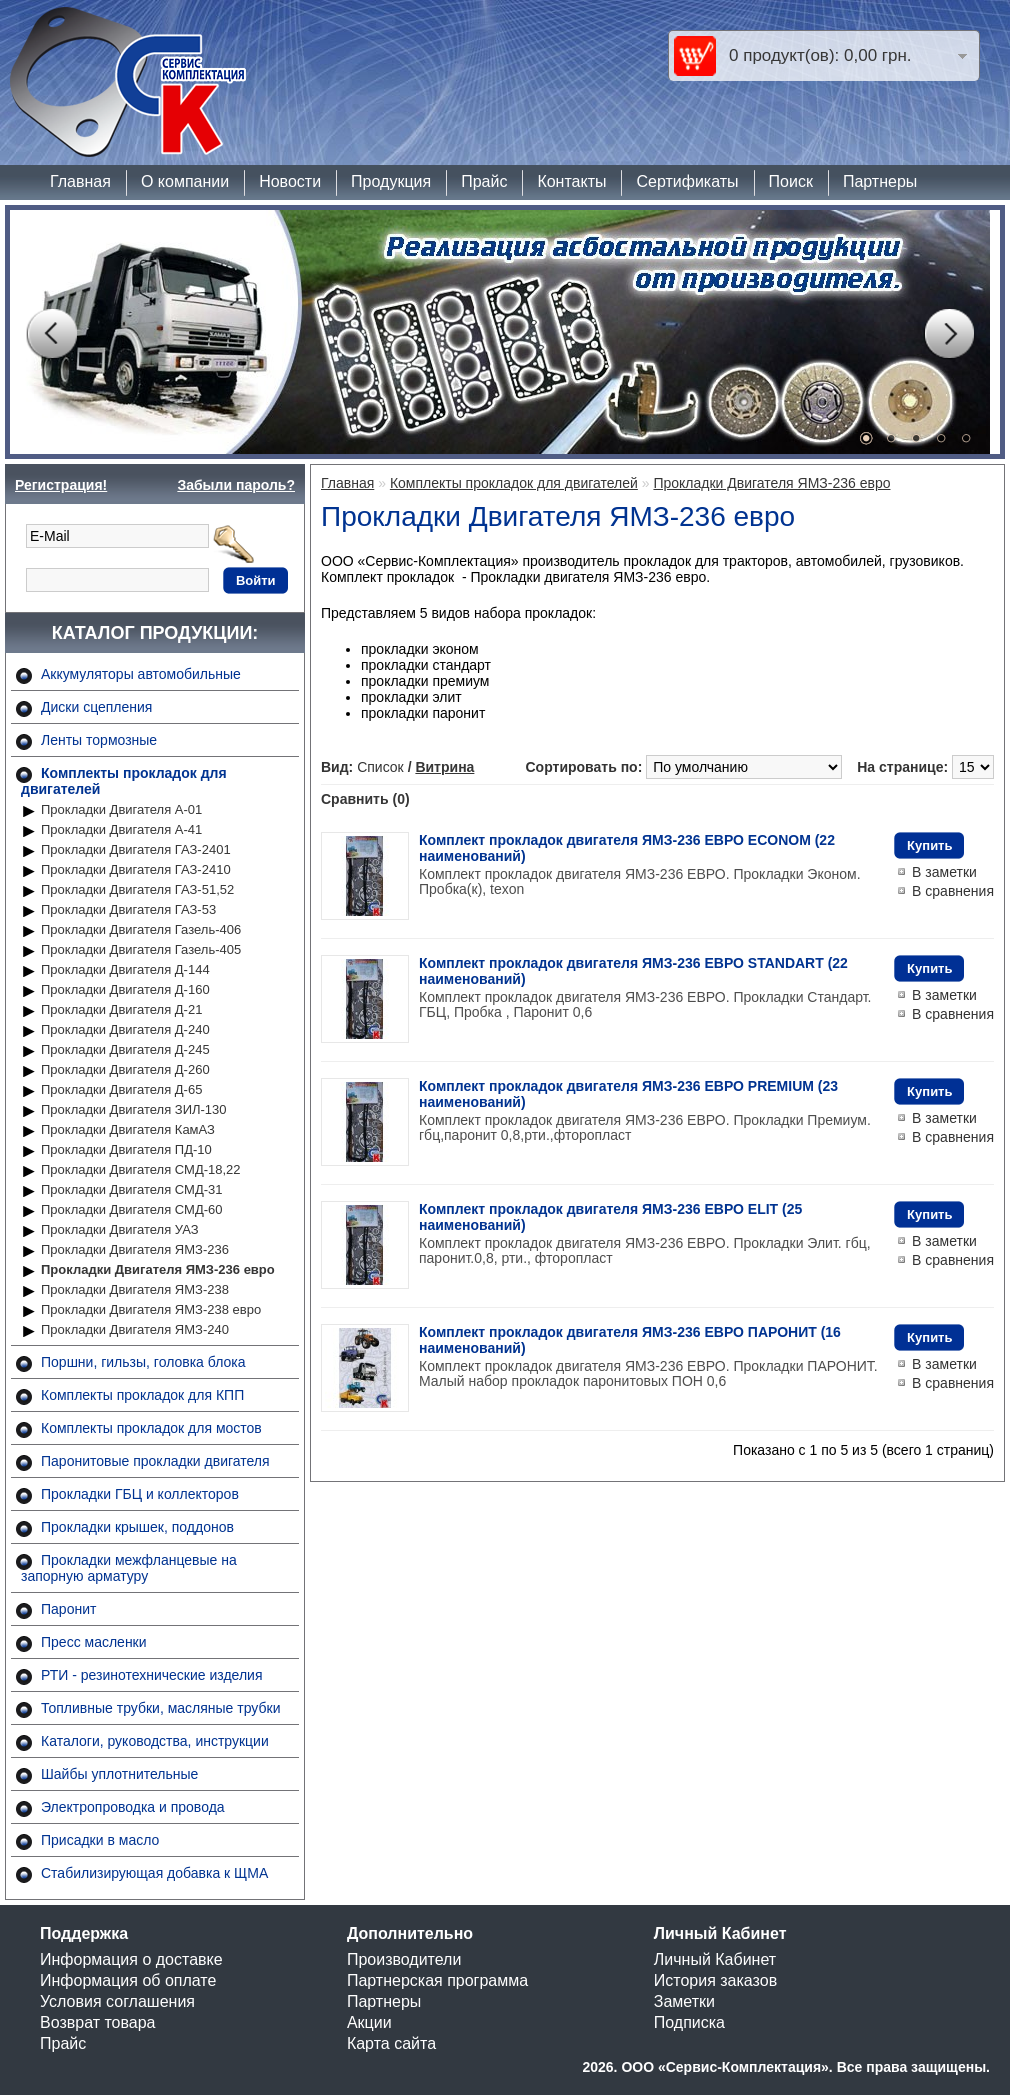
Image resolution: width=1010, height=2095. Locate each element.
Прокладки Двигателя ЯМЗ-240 (135, 1329)
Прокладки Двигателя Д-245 (125, 1049)
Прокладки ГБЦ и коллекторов (140, 1494)
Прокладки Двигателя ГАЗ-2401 (136, 849)
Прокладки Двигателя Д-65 (121, 1089)
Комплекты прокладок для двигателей (514, 483)
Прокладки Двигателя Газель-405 (141, 949)
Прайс (484, 181)
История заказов (715, 1980)
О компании (185, 181)
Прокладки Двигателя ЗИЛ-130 (134, 1109)
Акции (369, 2022)
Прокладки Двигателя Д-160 (125, 989)
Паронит (68, 1609)
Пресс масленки (94, 1642)
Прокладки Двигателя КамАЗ (128, 1129)
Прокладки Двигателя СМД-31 (131, 1189)
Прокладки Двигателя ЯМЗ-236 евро (158, 1269)
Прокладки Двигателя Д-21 (121, 1009)
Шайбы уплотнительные (119, 1774)
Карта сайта (391, 2043)
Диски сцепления (96, 707)
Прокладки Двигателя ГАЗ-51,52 (137, 889)
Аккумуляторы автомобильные (141, 674)
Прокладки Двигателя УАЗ (120, 1229)
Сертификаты (687, 181)
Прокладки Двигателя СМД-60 (131, 1209)
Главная (80, 181)
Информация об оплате (128, 1980)
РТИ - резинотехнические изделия (151, 1675)
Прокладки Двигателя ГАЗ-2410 (136, 869)
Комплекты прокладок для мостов (151, 1428)
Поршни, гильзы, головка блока (143, 1362)
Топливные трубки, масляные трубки (160, 1708)
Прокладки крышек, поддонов (137, 1527)
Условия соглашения (117, 2001)
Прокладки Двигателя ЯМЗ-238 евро (151, 1309)
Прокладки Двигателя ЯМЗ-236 (135, 1249)
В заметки (944, 872)
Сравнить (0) (365, 799)
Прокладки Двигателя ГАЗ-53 (128, 909)
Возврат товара (98, 2022)
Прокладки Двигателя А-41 (121, 829)
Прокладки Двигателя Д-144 (125, 969)
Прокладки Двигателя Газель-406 (141, 929)
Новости (290, 181)
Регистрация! (61, 485)
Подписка (689, 2022)
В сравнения (953, 891)
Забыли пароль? (236, 485)
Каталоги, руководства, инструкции (155, 1741)
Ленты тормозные (99, 740)
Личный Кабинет (715, 1959)
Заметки (684, 2001)
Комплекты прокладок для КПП (142, 1395)
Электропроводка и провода (133, 1807)
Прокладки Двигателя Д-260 (125, 1069)
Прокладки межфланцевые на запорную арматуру (129, 1568)
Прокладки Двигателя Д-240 (125, 1029)
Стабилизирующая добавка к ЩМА (154, 1873)
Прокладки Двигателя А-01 (121, 809)
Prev (51, 334)
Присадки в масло (100, 1840)
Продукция (391, 181)
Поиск (791, 181)
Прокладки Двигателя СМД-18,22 (141, 1169)
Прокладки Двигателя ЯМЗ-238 (135, 1289)
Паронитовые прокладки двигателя (155, 1461)
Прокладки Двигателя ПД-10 (126, 1149)
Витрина (444, 767)
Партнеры (880, 181)
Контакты (571, 181)
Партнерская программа (437, 1980)
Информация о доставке (131, 1959)
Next (949, 334)
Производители (404, 1959)
